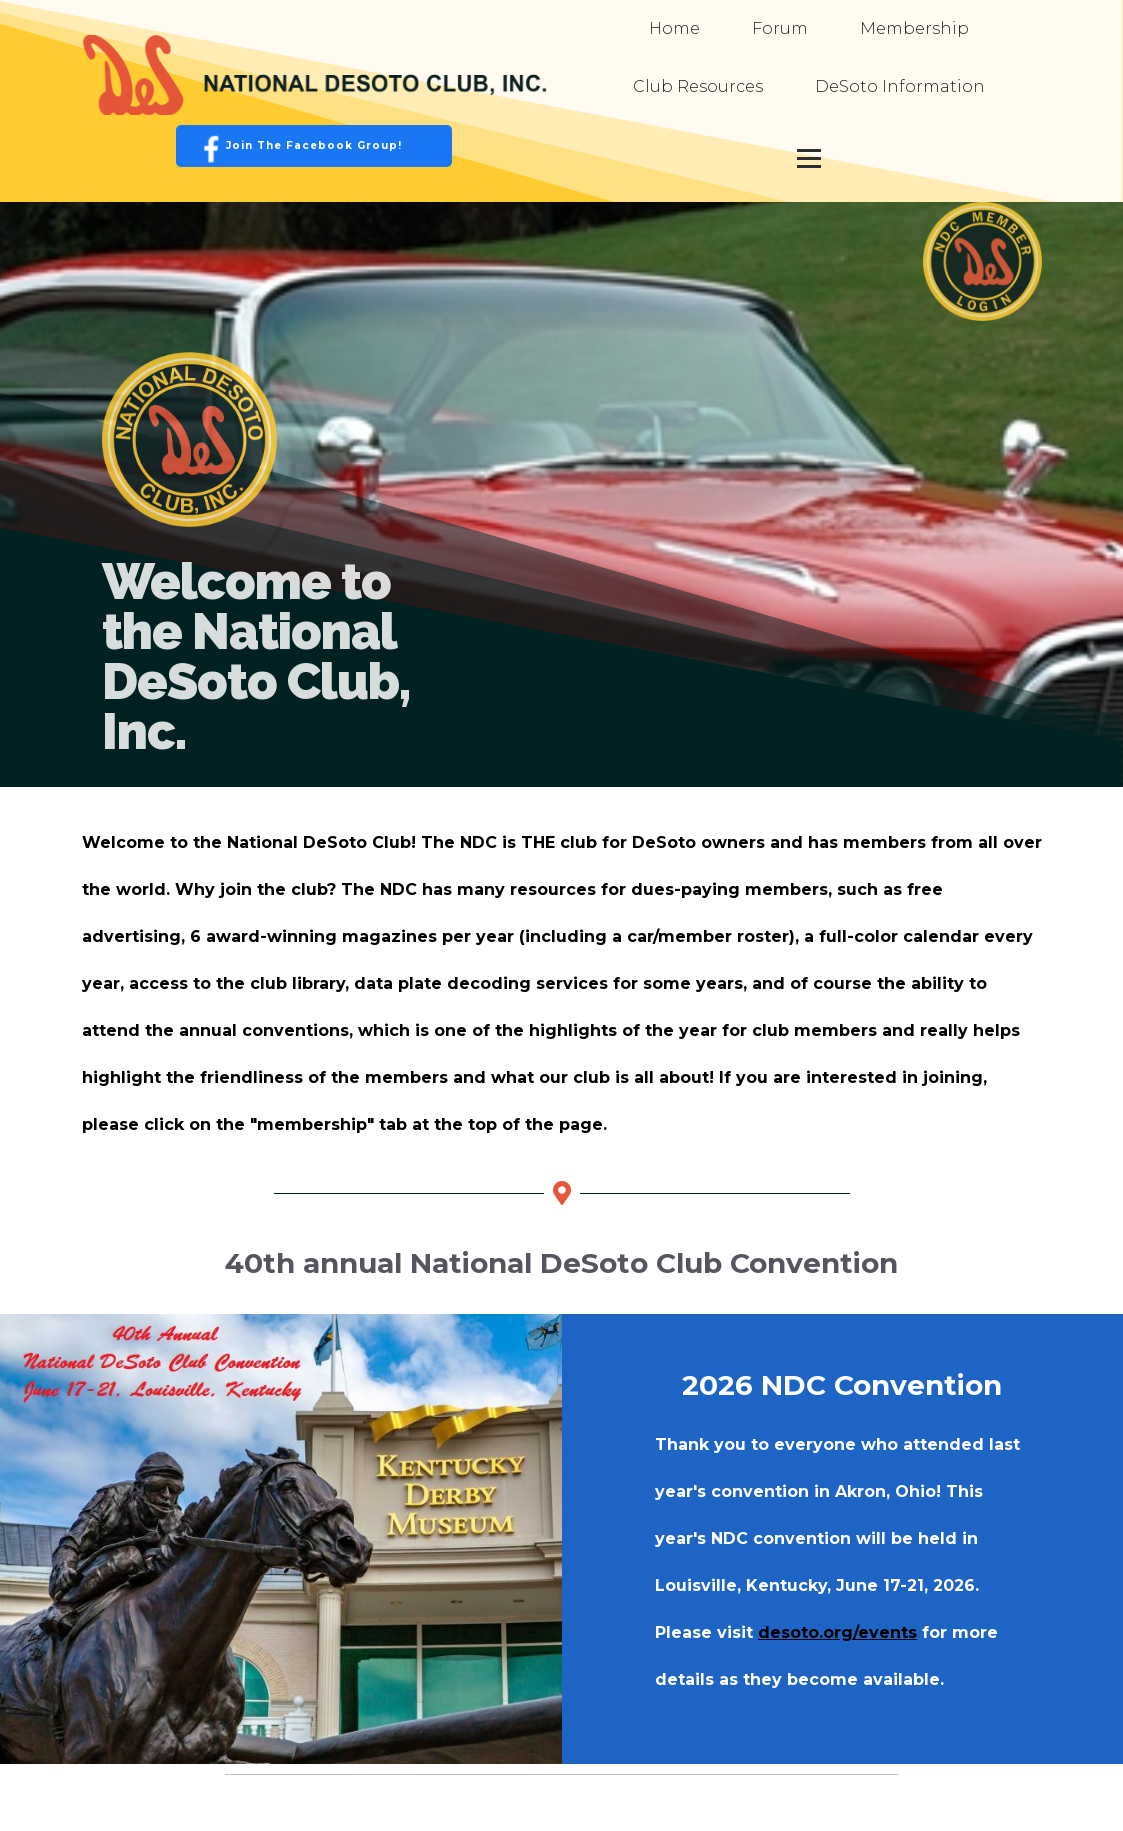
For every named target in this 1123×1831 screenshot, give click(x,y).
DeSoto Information (900, 86)
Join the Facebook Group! (314, 145)
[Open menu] (809, 158)
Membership (914, 28)
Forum (780, 28)
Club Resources (698, 86)
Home (674, 28)
